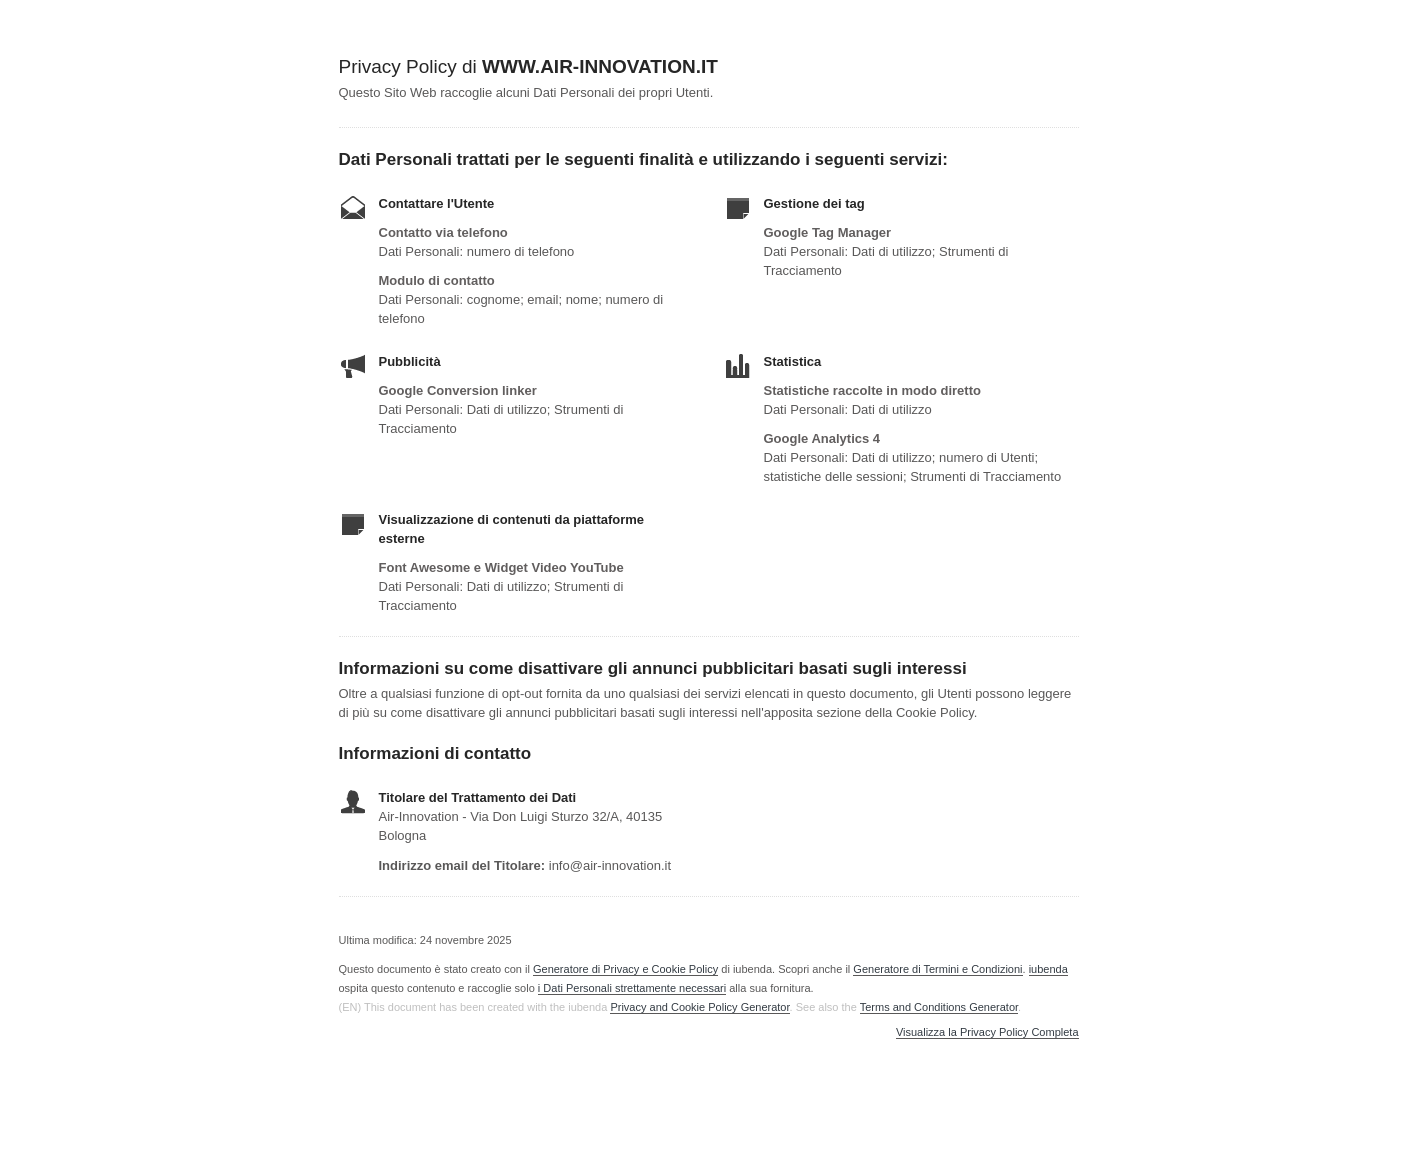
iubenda (1048, 969)
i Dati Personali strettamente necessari (632, 988)
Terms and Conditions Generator (939, 1007)
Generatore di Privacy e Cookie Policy (625, 969)
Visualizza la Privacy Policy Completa (987, 1032)
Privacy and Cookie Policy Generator (699, 1007)
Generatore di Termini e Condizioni (937, 969)
